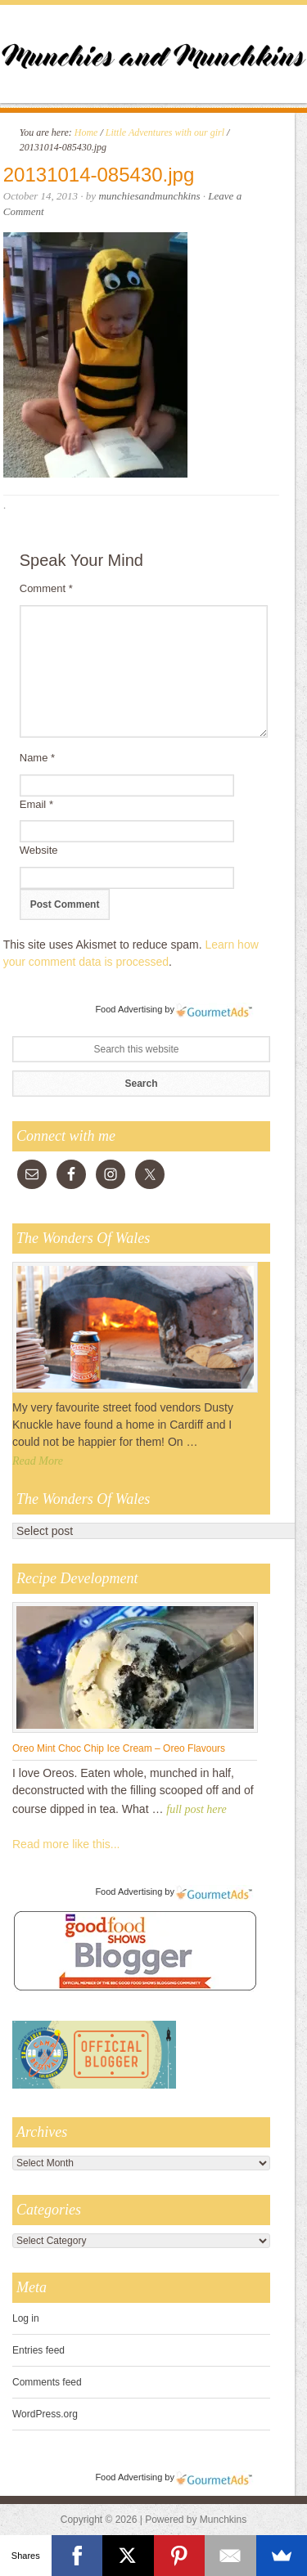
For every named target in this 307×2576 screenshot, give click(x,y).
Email (36, 804)
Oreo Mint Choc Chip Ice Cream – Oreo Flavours (118, 1748)
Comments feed (47, 2382)
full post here (196, 1809)
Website (39, 850)
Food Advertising (128, 1009)
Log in (25, 2318)
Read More (37, 1461)
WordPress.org (45, 2414)
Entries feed (38, 2350)
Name (37, 758)
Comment (46, 588)
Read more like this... (66, 1844)
